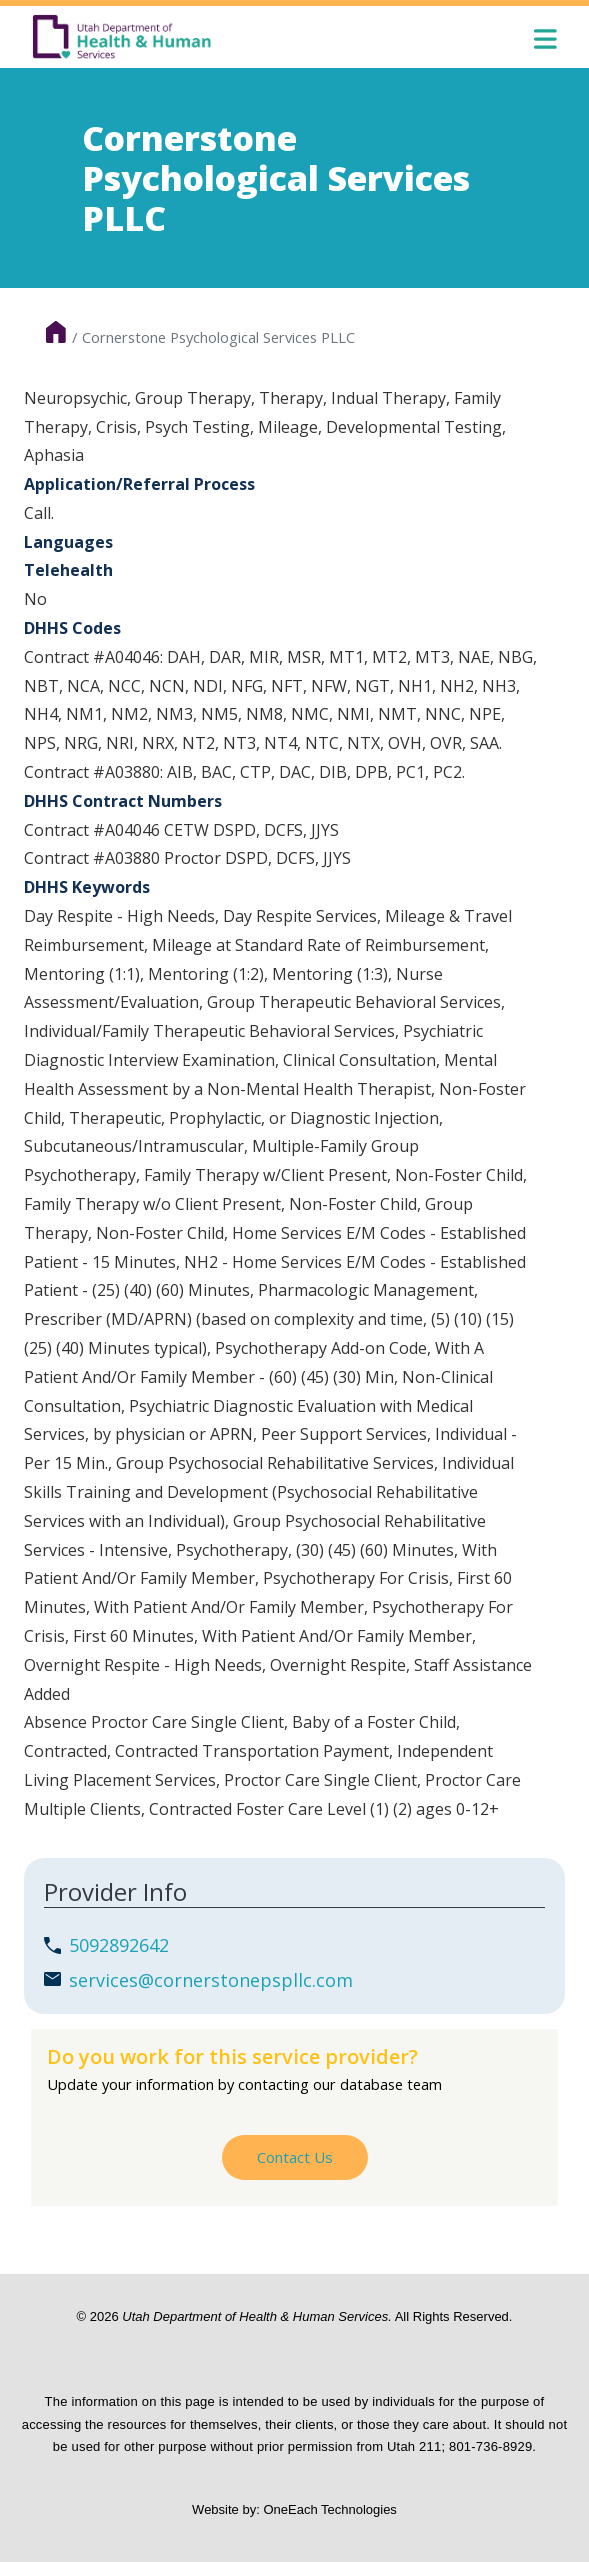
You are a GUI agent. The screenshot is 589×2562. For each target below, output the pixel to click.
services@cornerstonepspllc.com (211, 1980)
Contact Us (295, 2157)
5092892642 (119, 1945)
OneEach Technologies (329, 2509)
